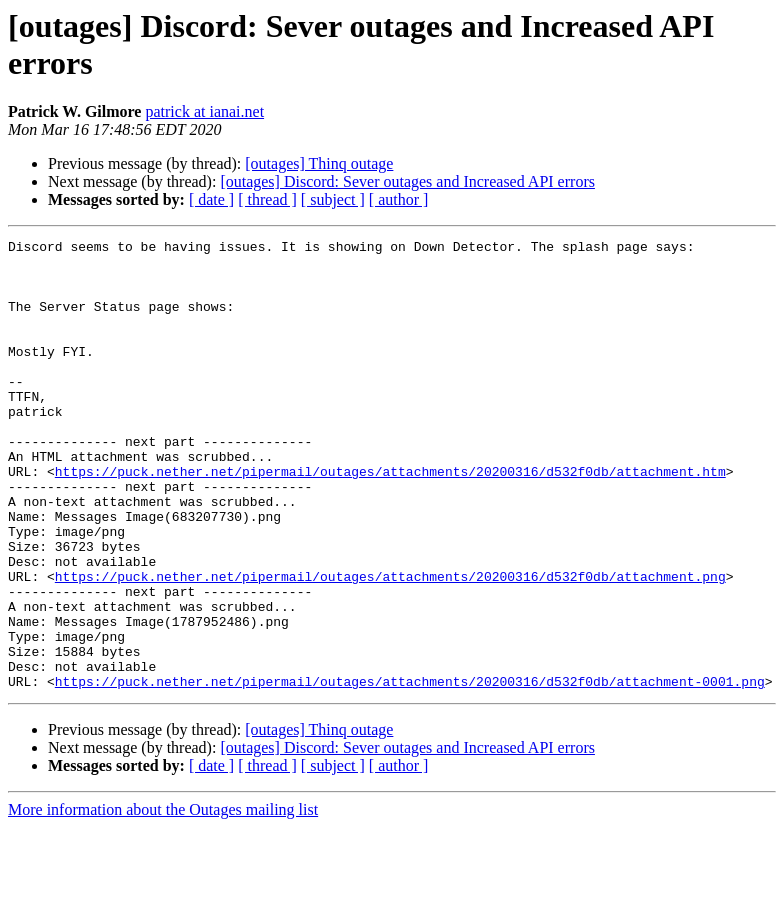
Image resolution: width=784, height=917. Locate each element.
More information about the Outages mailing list (163, 899)
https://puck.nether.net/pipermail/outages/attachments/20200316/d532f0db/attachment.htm (390, 519)
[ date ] (211, 199)
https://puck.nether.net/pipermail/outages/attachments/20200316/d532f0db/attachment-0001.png (410, 771)
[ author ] (399, 199)
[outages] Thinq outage (319, 163)
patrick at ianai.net (204, 111)
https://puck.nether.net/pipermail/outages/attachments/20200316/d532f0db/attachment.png (390, 645)
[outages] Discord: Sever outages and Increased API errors (407, 181)
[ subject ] (333, 199)
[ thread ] (267, 199)
